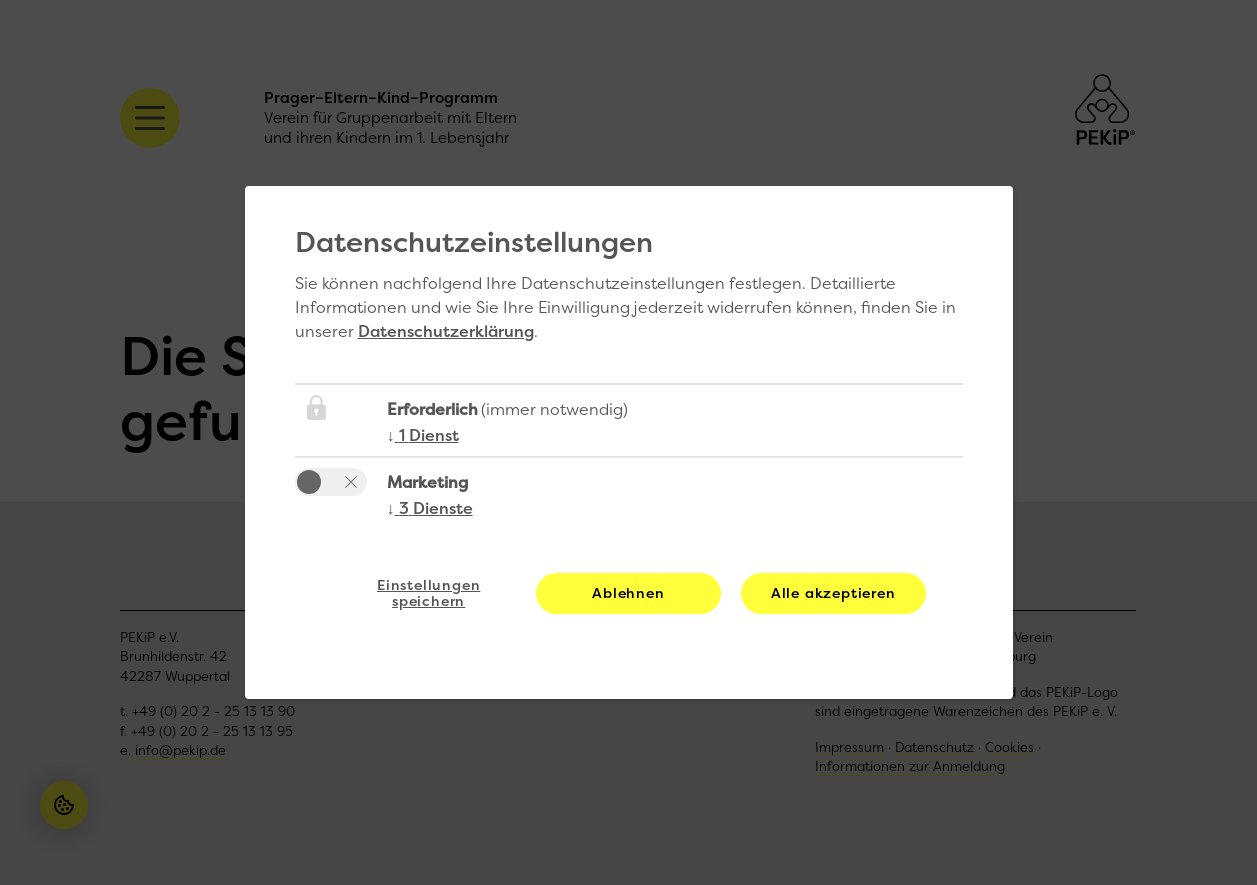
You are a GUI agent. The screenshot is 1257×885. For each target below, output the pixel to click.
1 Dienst (423, 435)
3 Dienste (430, 508)
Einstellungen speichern (428, 593)
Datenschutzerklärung (446, 331)
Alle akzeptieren (833, 592)
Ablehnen (628, 592)
